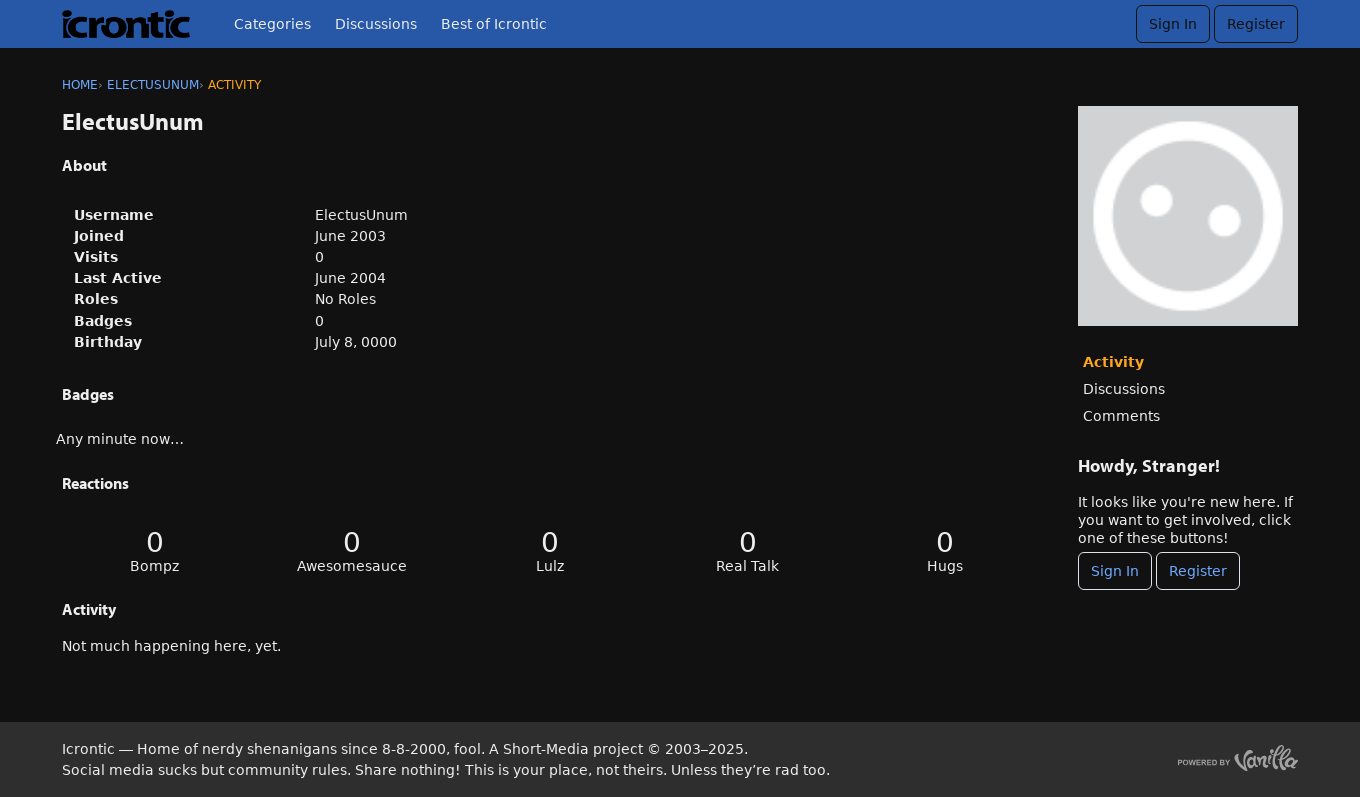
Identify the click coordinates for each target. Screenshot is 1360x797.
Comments (1121, 416)
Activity (1113, 362)
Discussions (376, 24)
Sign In (1173, 24)
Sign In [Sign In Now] (1115, 571)
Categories (272, 24)
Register (1256, 24)
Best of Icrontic (494, 24)
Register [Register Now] (1198, 571)
